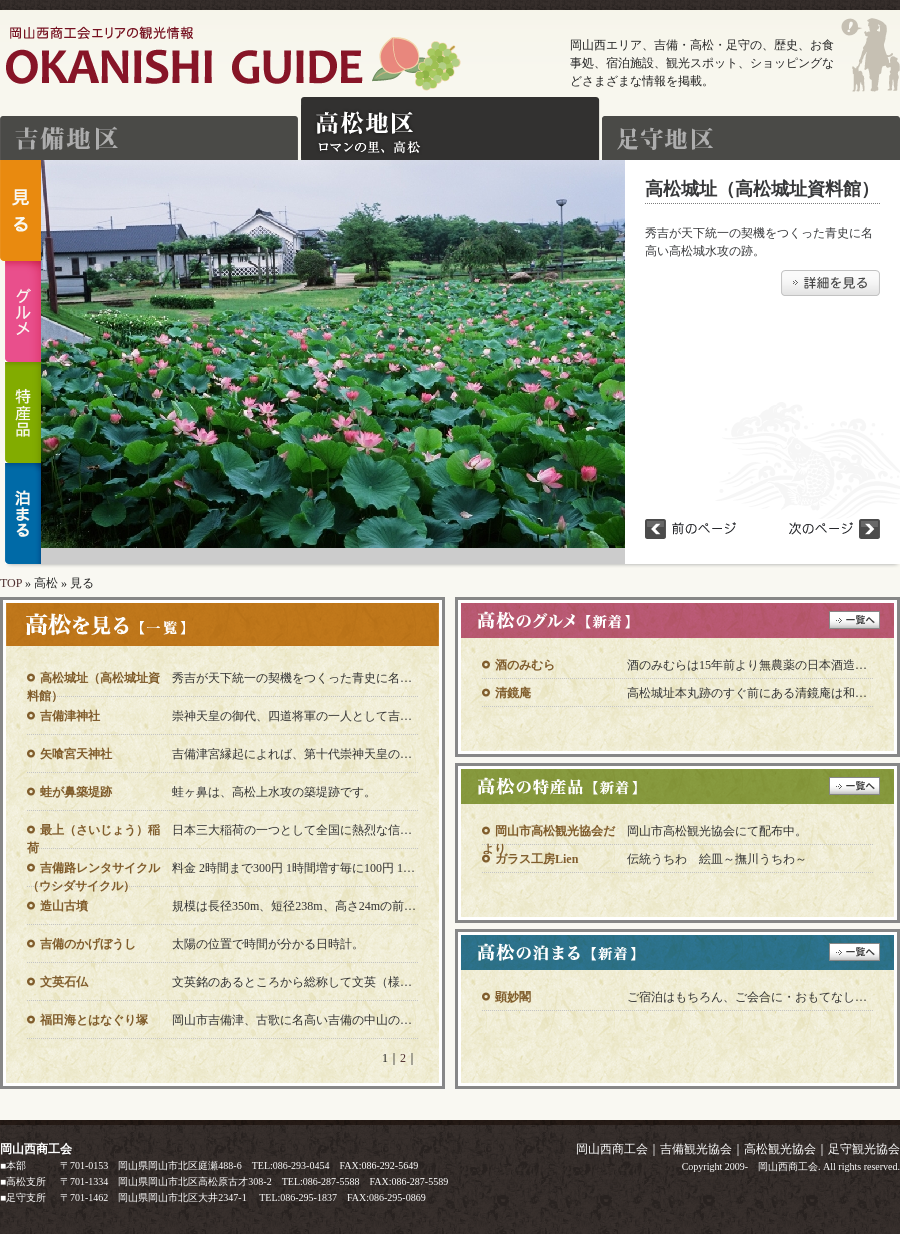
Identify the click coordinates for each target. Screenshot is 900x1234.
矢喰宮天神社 (76, 754)
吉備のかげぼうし (88, 944)
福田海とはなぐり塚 (94, 1020)
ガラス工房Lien (536, 859)
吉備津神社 (70, 716)
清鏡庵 (513, 693)
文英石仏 (64, 982)
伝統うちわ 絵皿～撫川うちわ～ (717, 859)
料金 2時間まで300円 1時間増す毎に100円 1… (293, 868)
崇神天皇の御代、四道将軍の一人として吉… (292, 716)
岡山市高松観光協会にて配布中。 (717, 831)
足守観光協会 (864, 1149)
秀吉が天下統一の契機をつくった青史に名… (292, 678)
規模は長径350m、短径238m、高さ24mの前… (294, 906)
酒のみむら (525, 665)
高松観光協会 (780, 1149)
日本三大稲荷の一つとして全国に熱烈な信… (292, 830)
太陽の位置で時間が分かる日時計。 (268, 944)
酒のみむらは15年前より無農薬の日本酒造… (747, 665)
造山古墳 (64, 906)
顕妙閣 (513, 997)
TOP (11, 583)
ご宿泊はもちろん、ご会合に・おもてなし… (747, 997)
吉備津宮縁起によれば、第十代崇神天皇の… (292, 754)
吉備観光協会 (696, 1149)
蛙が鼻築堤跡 (76, 792)
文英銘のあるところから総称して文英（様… (292, 982)
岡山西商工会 (612, 1149)
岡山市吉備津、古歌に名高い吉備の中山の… (292, 1020)
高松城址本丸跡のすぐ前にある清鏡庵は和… (747, 693)
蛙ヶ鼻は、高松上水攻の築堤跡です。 (274, 792)
